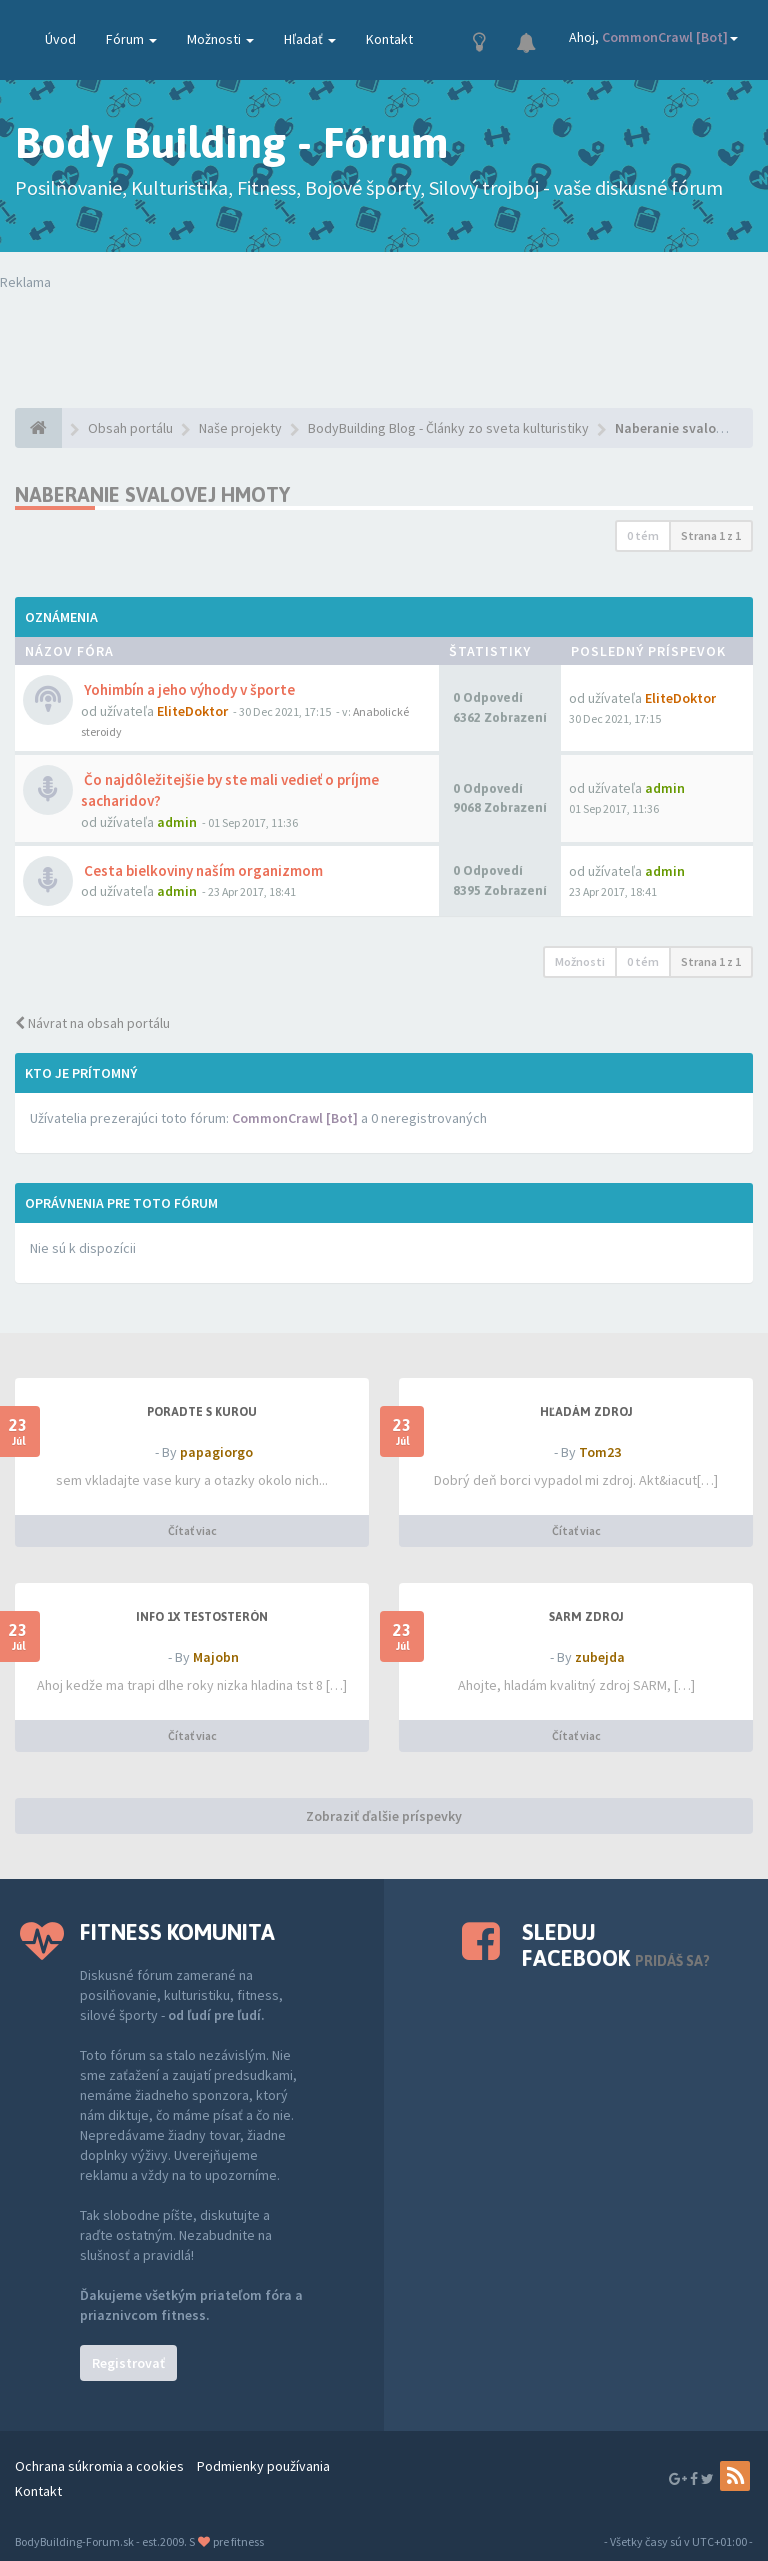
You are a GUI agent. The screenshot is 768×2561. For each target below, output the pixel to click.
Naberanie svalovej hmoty (152, 494)
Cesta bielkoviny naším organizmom (202, 870)
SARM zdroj (586, 1617)
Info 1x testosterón (202, 1617)
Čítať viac (192, 1530)
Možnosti (220, 39)
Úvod (60, 39)
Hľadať (310, 39)
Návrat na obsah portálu (92, 1023)
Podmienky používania (263, 2466)
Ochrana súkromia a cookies (99, 2466)
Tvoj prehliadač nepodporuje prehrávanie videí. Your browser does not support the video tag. (384, 332)
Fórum (131, 39)
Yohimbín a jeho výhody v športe (188, 689)
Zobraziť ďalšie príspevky (384, 1816)
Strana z (711, 535)
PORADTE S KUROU (202, 1412)
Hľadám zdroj (586, 1412)
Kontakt (389, 39)
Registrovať (128, 2363)
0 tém (643, 535)
